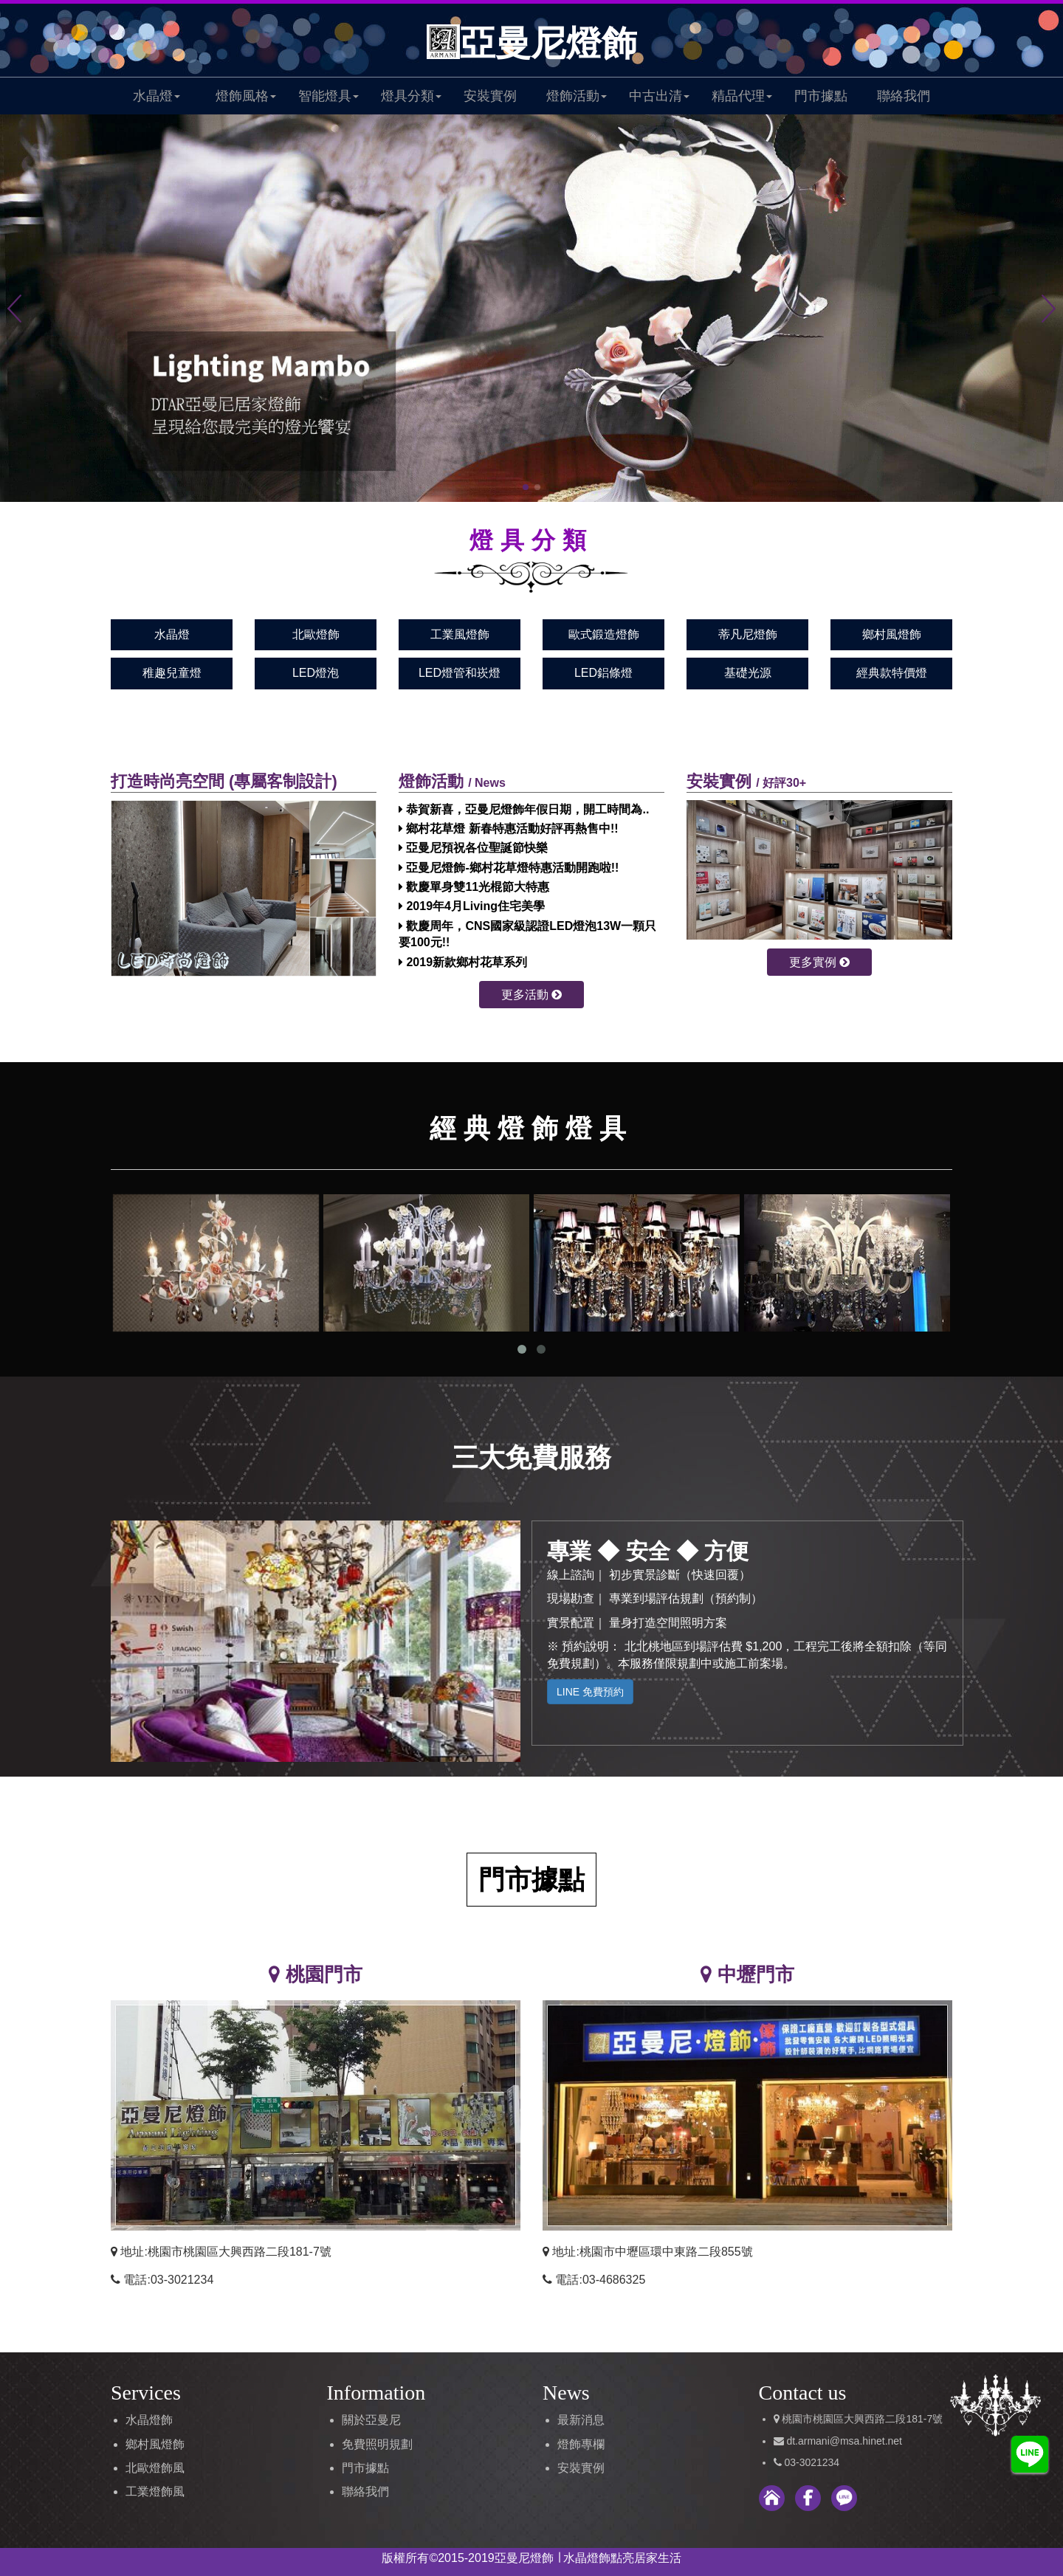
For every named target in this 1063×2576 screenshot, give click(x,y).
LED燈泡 (315, 673)
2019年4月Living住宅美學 (472, 906)
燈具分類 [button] (411, 96)
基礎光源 (747, 673)
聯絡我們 (903, 96)
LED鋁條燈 (603, 673)
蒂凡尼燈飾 (747, 634)
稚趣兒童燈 (172, 673)
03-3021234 (811, 2462)
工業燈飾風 (155, 2491)
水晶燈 (172, 634)
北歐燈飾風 (155, 2468)
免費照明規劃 (377, 2444)
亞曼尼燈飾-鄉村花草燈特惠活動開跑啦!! (509, 867)
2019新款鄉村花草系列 (463, 962)
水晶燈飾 (149, 2420)
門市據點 (820, 96)
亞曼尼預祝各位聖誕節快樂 (473, 847)
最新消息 (581, 2420)
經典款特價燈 (891, 673)
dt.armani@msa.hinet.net (843, 2441)
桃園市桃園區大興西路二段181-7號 (862, 2419)
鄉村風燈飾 (891, 634)
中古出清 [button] (659, 96)
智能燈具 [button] (328, 96)
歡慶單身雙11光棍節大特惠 (474, 887)
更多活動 (531, 994)
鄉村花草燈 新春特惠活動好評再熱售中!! (509, 828)
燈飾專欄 (581, 2444)
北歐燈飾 (316, 634)
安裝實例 (490, 96)
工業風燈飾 (459, 634)
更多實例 (819, 962)
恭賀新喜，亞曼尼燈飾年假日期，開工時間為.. (524, 809)
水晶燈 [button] (156, 96)
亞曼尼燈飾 (532, 43)
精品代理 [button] (742, 96)
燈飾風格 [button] (246, 96)
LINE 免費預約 (590, 1692)
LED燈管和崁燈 (459, 673)
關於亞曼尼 (371, 2420)
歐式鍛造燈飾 (603, 634)
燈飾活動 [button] (576, 96)
